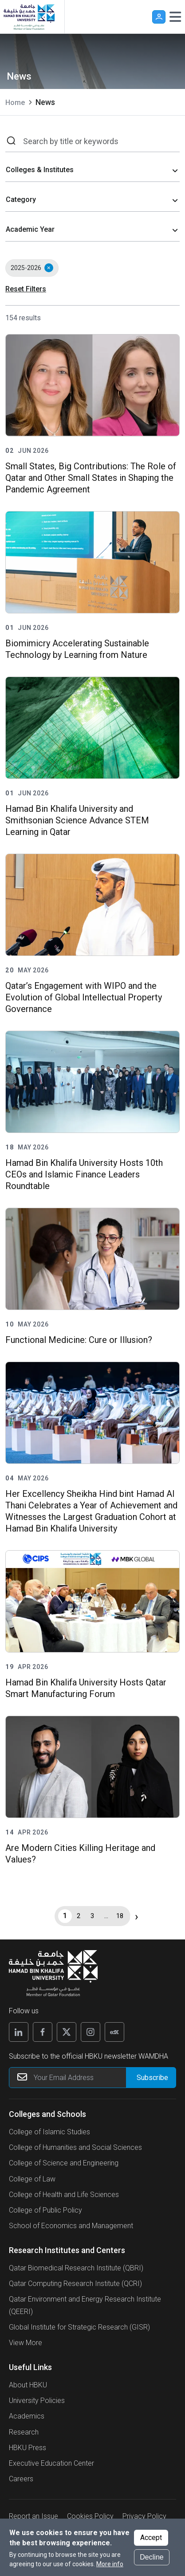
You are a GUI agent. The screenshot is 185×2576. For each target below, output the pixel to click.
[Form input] (151, 2078)
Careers (21, 2479)
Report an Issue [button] (33, 2516)
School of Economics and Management (71, 2225)
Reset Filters (25, 289)
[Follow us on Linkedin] (18, 2032)
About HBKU (28, 2385)
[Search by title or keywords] (98, 141)
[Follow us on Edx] (114, 2032)
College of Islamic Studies (49, 2132)
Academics (26, 2416)
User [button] (158, 17)
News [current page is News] (45, 102)
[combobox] (92, 170)
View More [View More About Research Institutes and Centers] (25, 2342)
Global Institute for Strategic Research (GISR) (79, 2327)
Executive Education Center (51, 2463)
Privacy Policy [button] (144, 2516)
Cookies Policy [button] (90, 2516)
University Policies (37, 2400)
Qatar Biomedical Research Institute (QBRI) (76, 2268)
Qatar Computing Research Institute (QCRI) (75, 2283)
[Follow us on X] (66, 2032)
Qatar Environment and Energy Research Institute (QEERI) (85, 2305)
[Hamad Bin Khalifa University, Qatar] (29, 16)
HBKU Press (27, 2447)
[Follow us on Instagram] (90, 2032)
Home (15, 102)
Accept (151, 2537)
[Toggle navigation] (175, 17)
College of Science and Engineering (63, 2163)
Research (24, 2432)
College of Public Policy (45, 2210)
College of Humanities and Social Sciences (75, 2147)
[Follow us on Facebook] (42, 2032)
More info (109, 2564)
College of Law (32, 2179)
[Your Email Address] (92, 2078)
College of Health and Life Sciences (64, 2194)
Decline (151, 2557)
